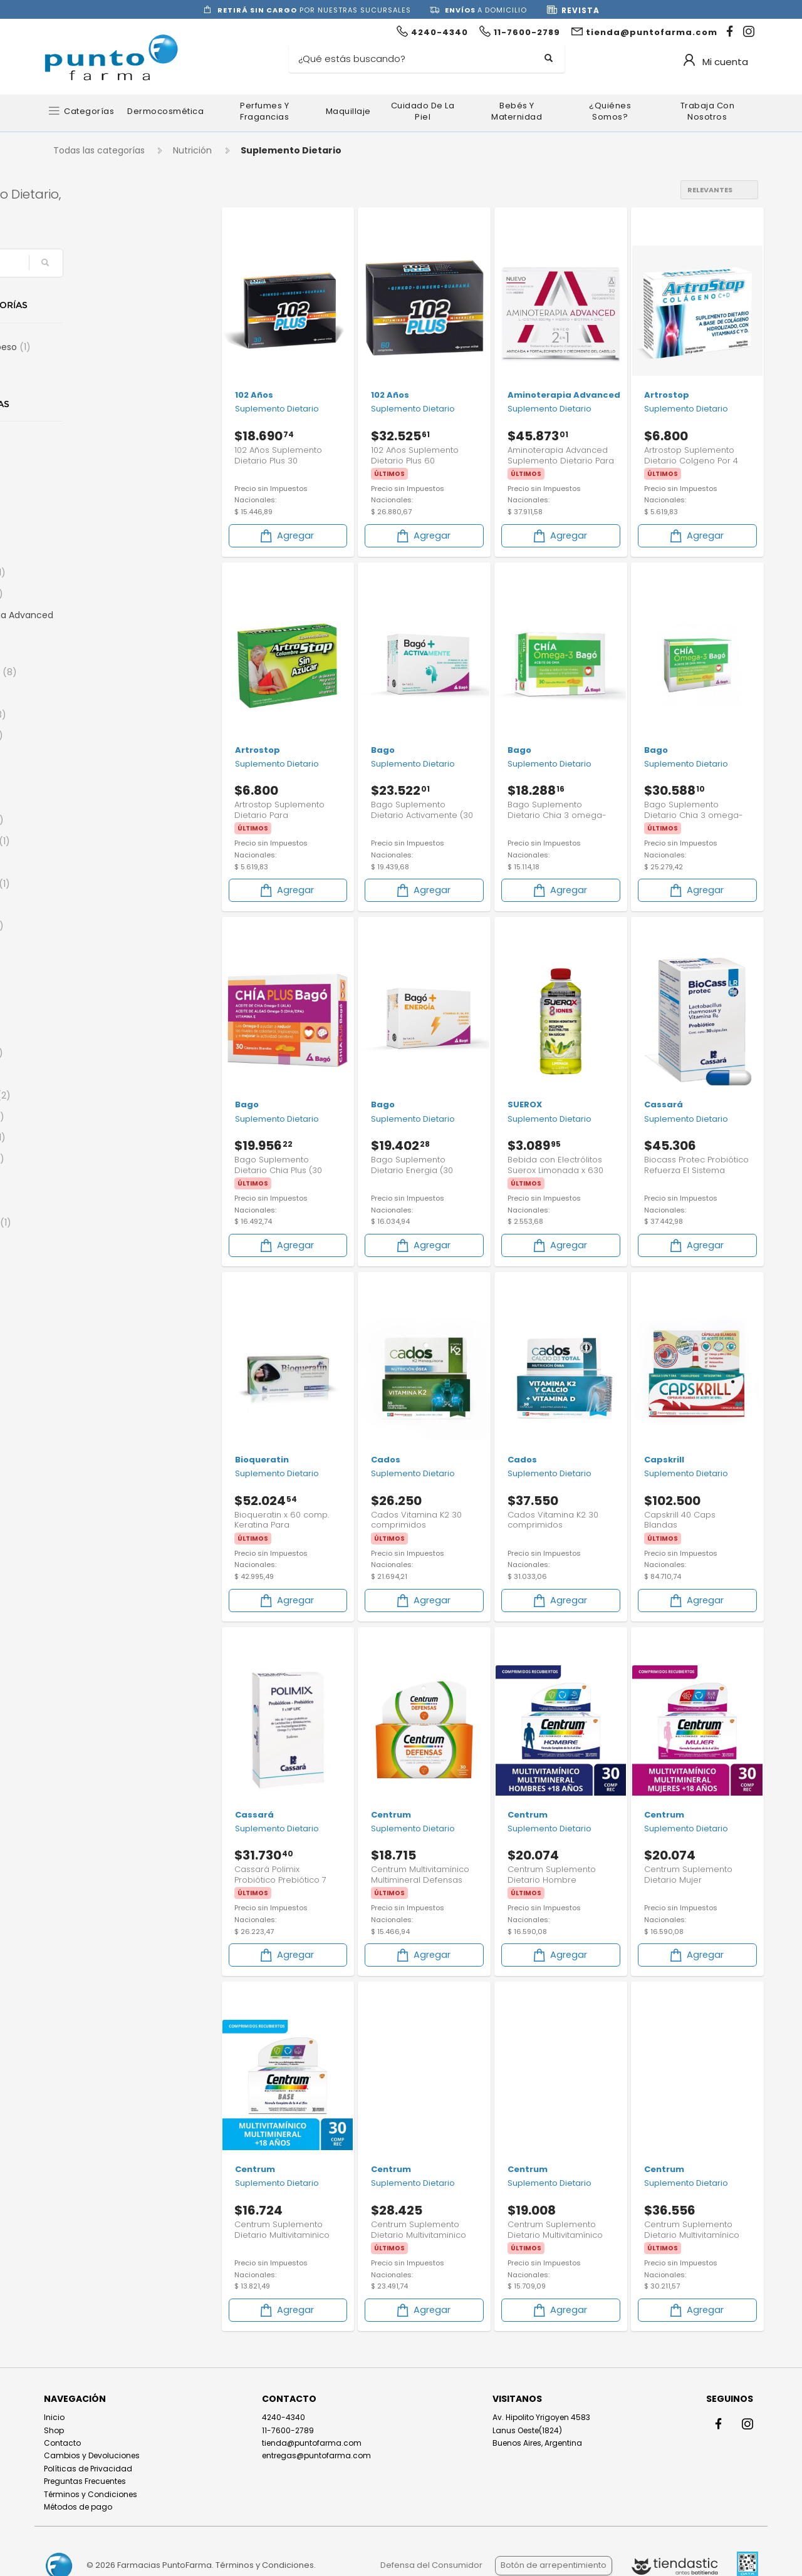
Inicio (54, 2416)
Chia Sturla (89, 1095)
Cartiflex (84, 1011)
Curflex (81, 1201)
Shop (54, 2429)
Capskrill (83, 989)
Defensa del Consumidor (431, 2565)
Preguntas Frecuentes (85, 2480)
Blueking (83, 905)
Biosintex (84, 862)
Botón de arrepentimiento (554, 2565)
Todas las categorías (99, 150)
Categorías (89, 111)
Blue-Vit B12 (89, 883)
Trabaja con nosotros (707, 111)
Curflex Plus (89, 1222)
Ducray (80, 1370)
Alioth (78, 530)
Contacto (62, 2442)
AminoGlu (85, 593)
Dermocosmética (165, 111)
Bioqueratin (89, 841)
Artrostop (87, 714)
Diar (73, 1264)
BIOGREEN (86, 820)
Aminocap (87, 572)
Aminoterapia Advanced (104, 622)
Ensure (80, 1413)
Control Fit (87, 1137)
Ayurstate (85, 735)
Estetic (79, 1434)
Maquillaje (348, 111)
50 (69, 466)
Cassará (83, 1031)
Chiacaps (86, 1116)
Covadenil (86, 1158)
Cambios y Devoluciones (92, 2454)
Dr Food (82, 1349)
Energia (80, 368)
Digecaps (84, 1328)
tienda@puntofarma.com (312, 2442)
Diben (77, 1307)
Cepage (82, 1074)
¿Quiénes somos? (610, 111)
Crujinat (83, 1180)
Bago (77, 756)
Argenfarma (92, 672)
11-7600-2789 (288, 2429)
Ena (75, 1391)
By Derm (83, 947)
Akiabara (83, 509)
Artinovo (82, 693)
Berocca (84, 799)
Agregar (286, 535)
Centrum (85, 1053)
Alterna (80, 551)
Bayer (78, 778)
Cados (79, 968)
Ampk (78, 650)
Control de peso (99, 347)
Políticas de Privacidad (88, 2468)
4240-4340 (283, 2416)
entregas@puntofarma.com (316, 2454)
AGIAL (76, 488)
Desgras (82, 1243)
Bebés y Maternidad (516, 111)
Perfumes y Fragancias (264, 111)
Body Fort (86, 925)
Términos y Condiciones (90, 2493)
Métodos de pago (78, 2506)
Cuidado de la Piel (423, 111)
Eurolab (82, 1455)
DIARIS (77, 1286)
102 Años (84, 445)
